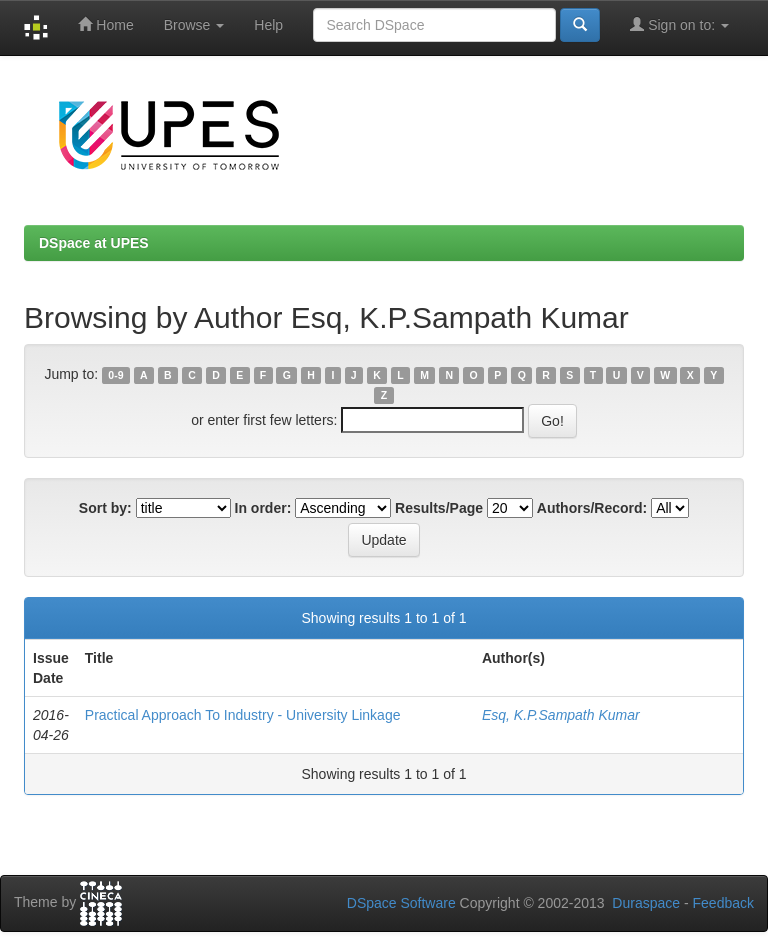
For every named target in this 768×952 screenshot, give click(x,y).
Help (268, 25)
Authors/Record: (592, 508)
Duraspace (646, 903)
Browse (194, 25)
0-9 (115, 375)
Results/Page (439, 508)
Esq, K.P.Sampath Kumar (561, 715)
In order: (263, 508)
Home (105, 24)
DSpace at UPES (94, 243)
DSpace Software (401, 903)
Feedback (723, 903)
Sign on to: (679, 24)
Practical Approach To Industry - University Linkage (243, 715)
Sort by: (105, 508)
